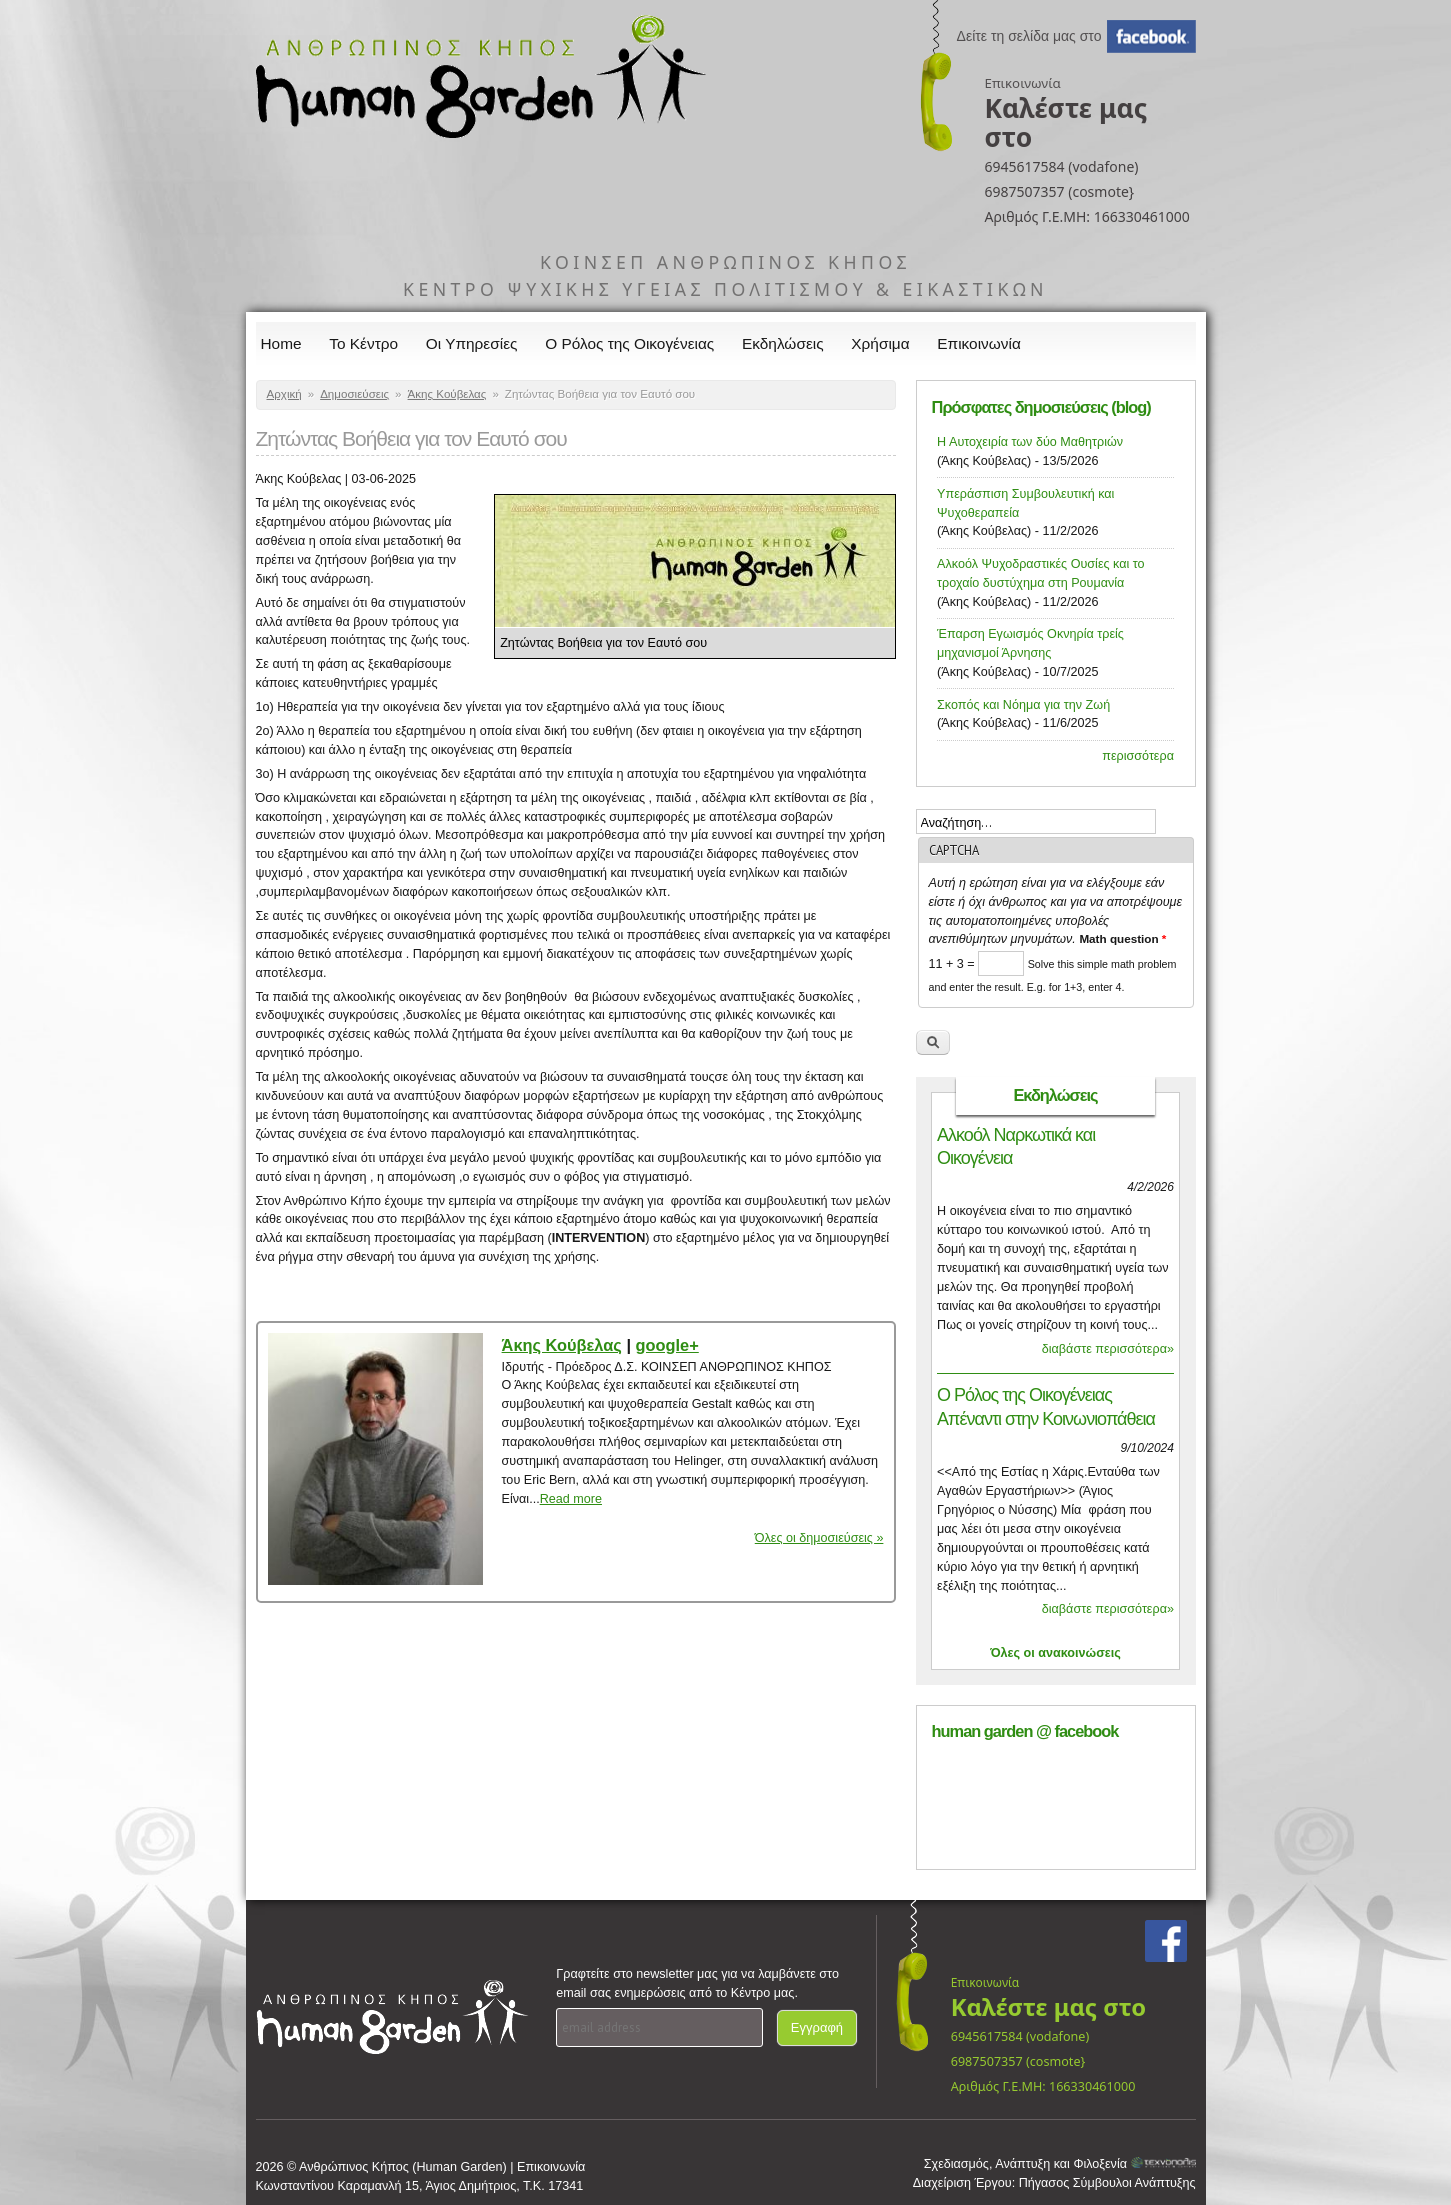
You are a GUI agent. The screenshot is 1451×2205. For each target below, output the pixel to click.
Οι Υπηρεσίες (472, 343)
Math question (1122, 938)
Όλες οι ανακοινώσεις (1055, 1653)
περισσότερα (1138, 756)
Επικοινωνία (979, 343)
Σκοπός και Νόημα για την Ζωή (1023, 705)
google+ (667, 1345)
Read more (571, 1499)
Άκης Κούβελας (447, 394)
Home (281, 343)
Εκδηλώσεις (783, 343)
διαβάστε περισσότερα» (1108, 1349)
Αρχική (284, 394)
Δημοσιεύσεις (354, 394)
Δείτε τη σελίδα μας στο (1029, 36)
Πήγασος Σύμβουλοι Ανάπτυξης (1107, 2183)
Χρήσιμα (880, 343)
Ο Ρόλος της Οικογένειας (629, 343)
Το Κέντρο (363, 343)
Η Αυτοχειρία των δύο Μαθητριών (1030, 442)
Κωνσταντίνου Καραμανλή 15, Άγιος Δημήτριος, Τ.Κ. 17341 (420, 2186)
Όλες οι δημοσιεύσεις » (819, 1538)
